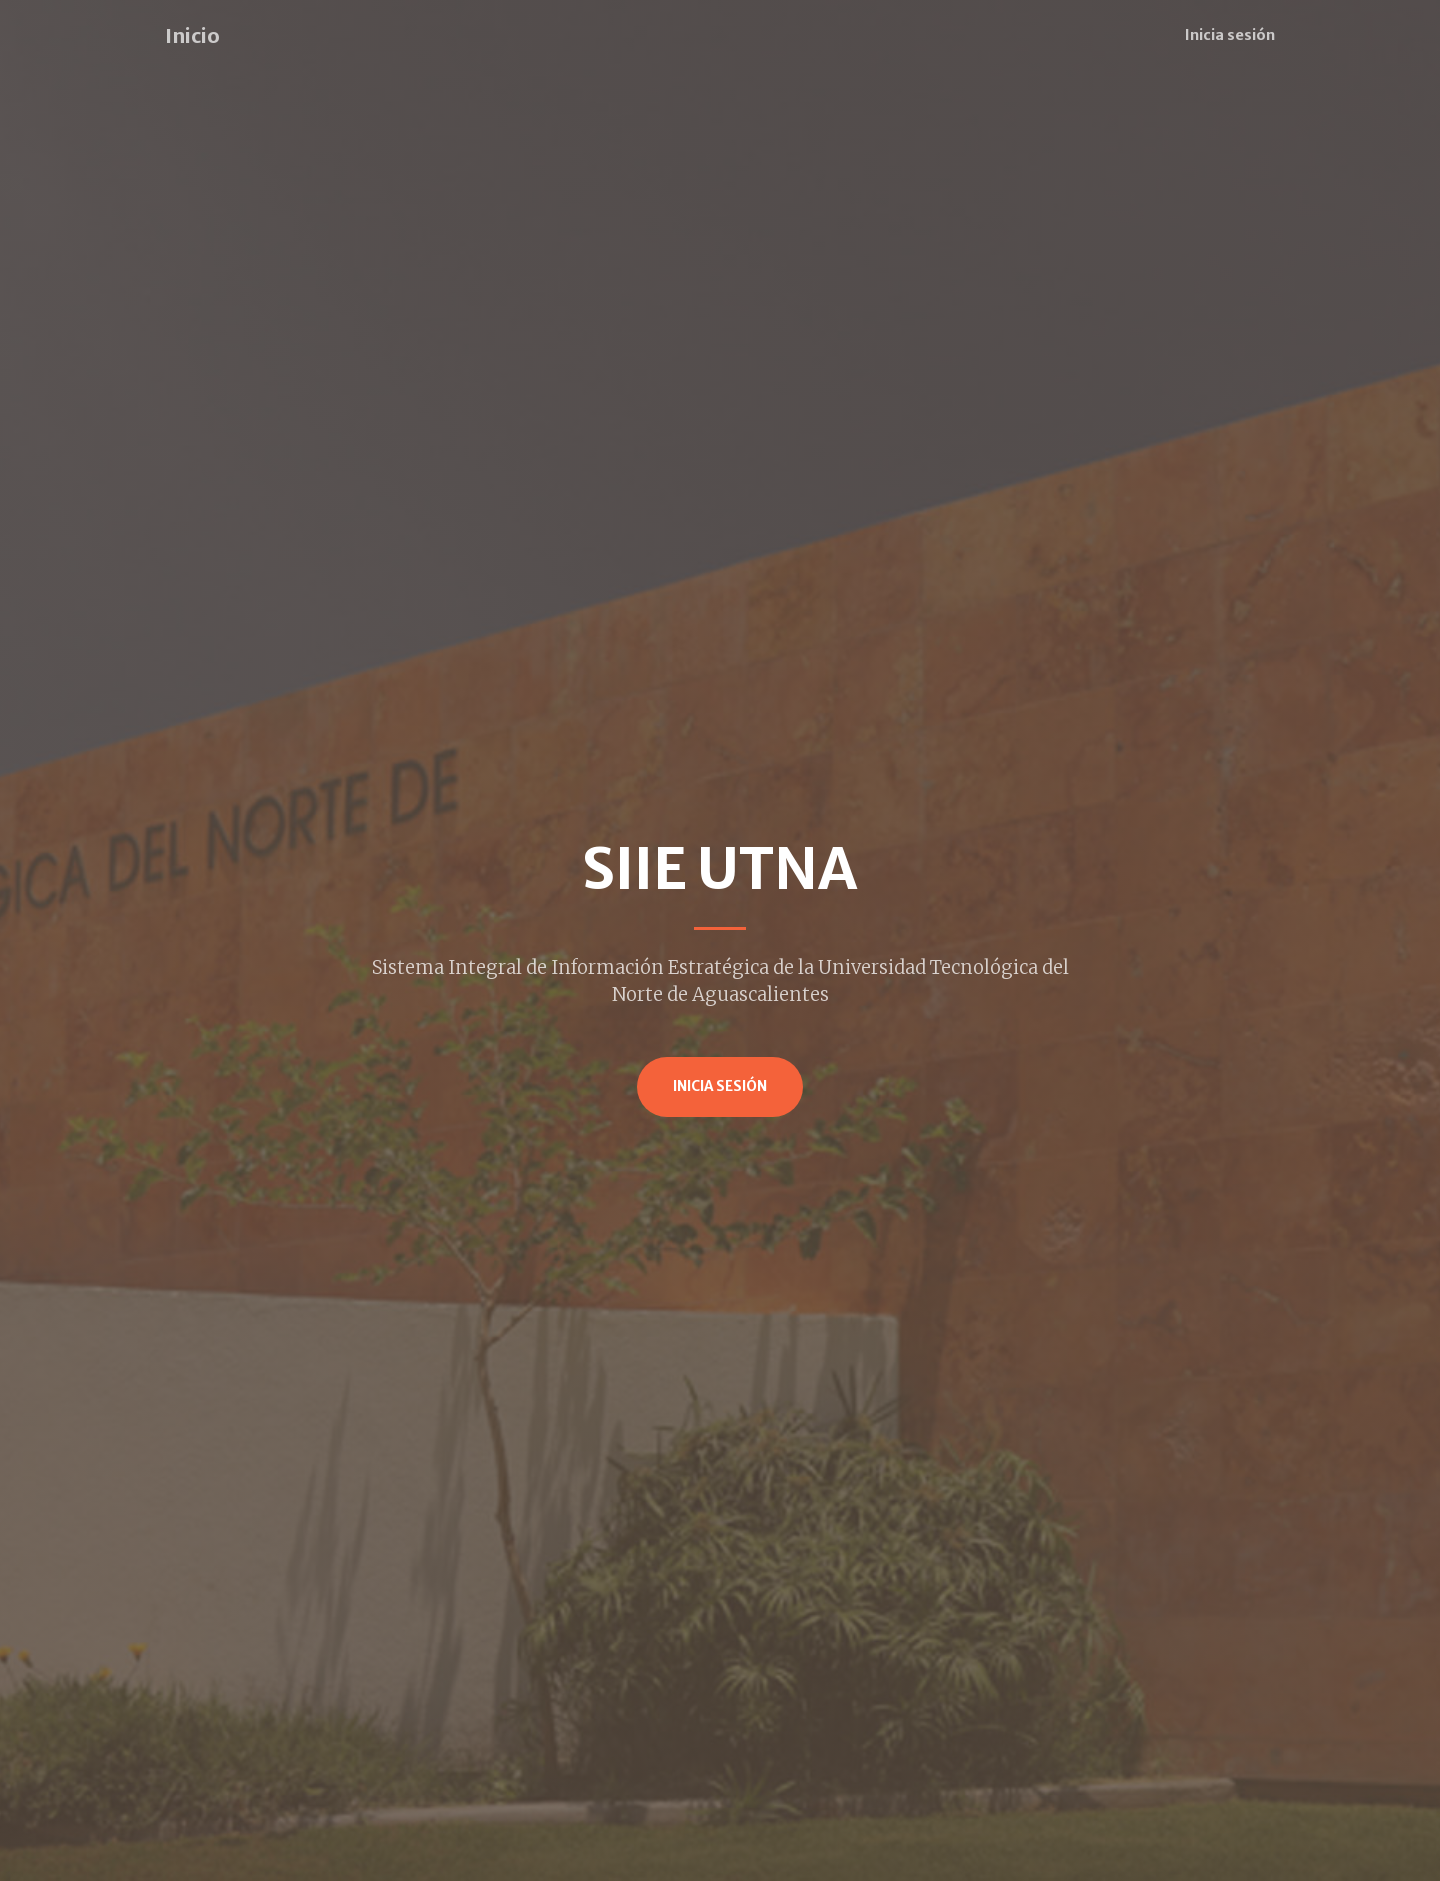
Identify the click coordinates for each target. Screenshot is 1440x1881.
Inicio (192, 35)
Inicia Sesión (720, 1086)
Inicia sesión (1230, 35)
